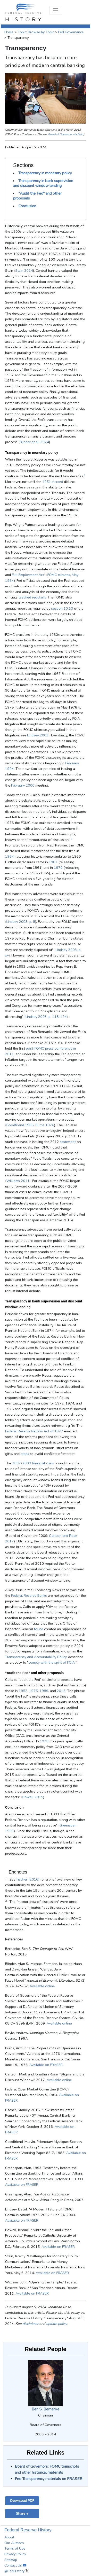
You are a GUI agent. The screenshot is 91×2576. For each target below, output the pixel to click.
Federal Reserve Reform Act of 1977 (34, 1431)
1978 (44, 1741)
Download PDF (22, 2500)
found (38, 1629)
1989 (44, 1690)
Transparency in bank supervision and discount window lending (43, 183)
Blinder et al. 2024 (34, 441)
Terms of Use (14, 2548)
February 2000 (22, 785)
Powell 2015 (32, 1796)
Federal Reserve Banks (29, 1595)
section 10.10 (62, 608)
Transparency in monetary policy (45, 173)
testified (24, 597)
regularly (39, 597)
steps (25, 1453)
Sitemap (10, 2559)
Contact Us (15, 2565)
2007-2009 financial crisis (33, 1463)
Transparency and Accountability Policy (35, 1656)
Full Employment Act (28, 574)
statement (68, 1141)
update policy (56, 2323)
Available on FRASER (46, 2064)
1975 (33, 1690)
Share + (22, 2513)
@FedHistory (16, 2570)
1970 (58, 867)
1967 (53, 862)
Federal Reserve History (27, 2530)
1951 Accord (52, 481)
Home (9, 32)
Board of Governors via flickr (65, 134)
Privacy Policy (15, 2554)
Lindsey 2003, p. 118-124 (46, 1016)
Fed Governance (71, 32)
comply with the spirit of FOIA (51, 1662)
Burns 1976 (44, 1125)
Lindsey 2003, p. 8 (20, 921)
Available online (42, 1986)
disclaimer (30, 2323)
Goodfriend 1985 (20, 1125)
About (9, 2537)
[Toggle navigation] (55, 10)
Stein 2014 (24, 270)
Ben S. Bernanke (45, 2409)
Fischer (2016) (28, 1879)
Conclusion (27, 206)
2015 (61, 1690)
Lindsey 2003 (38, 735)
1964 (9, 856)
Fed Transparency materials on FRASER (48, 2478)
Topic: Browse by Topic (36, 32)
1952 (23, 1690)
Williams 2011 (18, 1180)
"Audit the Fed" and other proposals (37, 196)
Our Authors (14, 2542)
